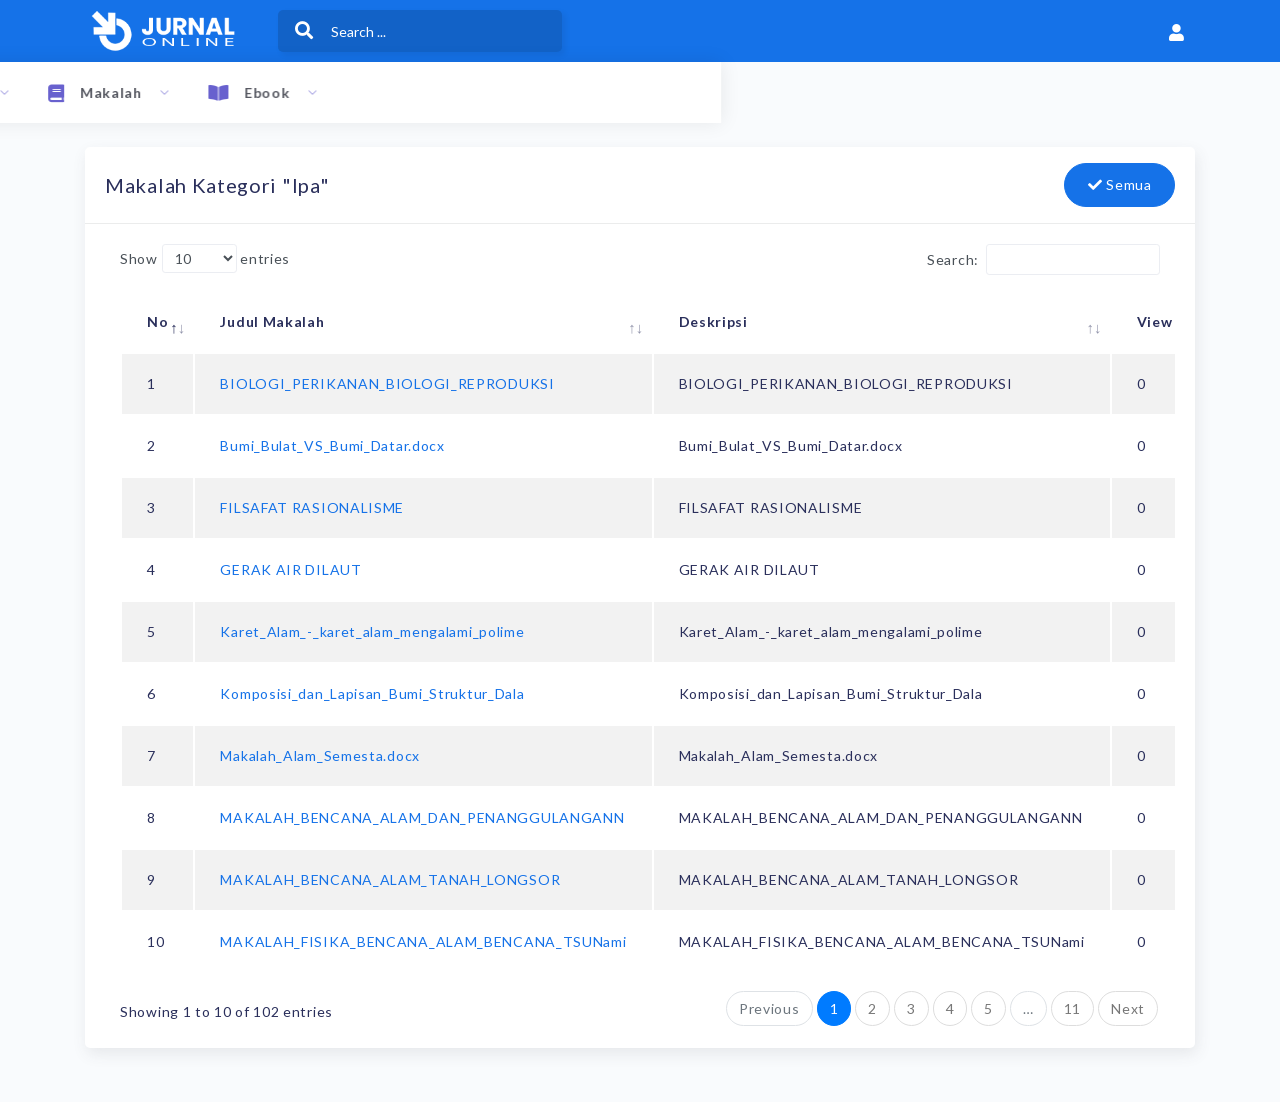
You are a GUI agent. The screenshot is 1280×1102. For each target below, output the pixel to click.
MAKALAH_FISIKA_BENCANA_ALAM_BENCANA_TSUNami (423, 941)
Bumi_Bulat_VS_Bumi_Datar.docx (332, 445)
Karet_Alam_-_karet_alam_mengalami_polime (372, 631)
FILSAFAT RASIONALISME (312, 507)
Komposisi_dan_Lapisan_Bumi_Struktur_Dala (372, 693)
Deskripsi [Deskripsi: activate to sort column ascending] (713, 321)
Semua (1120, 184)
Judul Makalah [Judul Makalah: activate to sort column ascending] (272, 321)
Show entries (205, 258)
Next (1128, 1008)
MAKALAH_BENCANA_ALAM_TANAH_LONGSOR (390, 879)
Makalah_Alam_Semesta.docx (320, 755)
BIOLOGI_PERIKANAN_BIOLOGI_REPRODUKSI (387, 383)
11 (1072, 1008)
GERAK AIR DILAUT (290, 569)
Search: (1043, 259)
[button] (1177, 31)
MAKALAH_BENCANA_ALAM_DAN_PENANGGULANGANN (422, 817)
